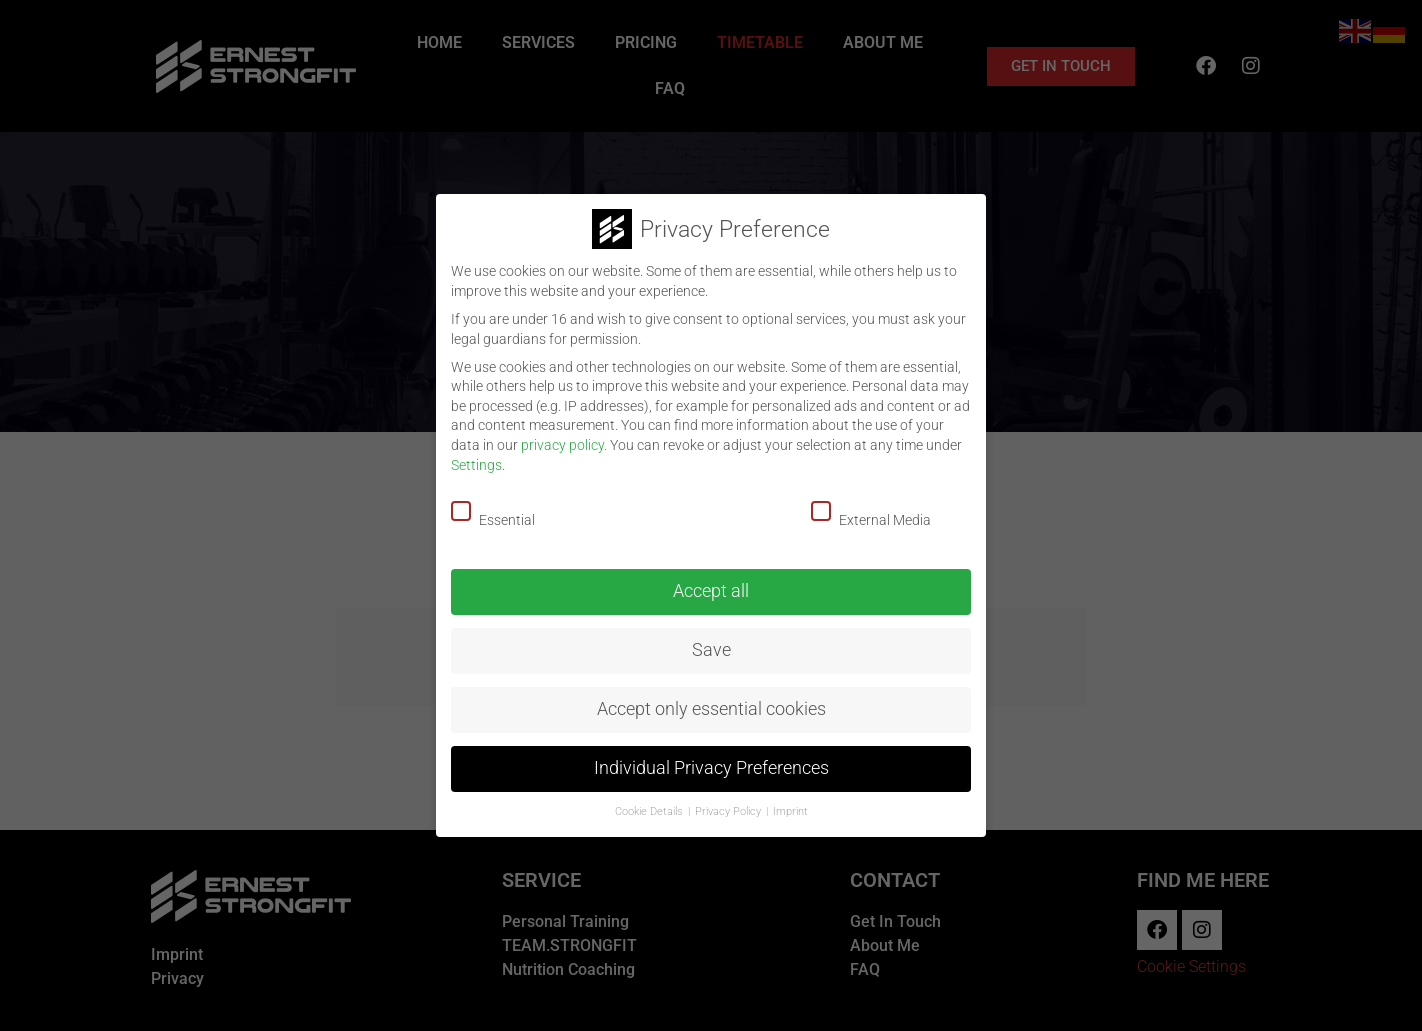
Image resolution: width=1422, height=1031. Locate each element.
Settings (476, 465)
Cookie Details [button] (650, 811)
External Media (884, 514)
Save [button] (711, 650)
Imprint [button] (790, 811)
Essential (506, 514)
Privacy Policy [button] (729, 811)
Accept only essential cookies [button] (711, 709)
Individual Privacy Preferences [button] (711, 768)
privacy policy (562, 445)
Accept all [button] (711, 591)
